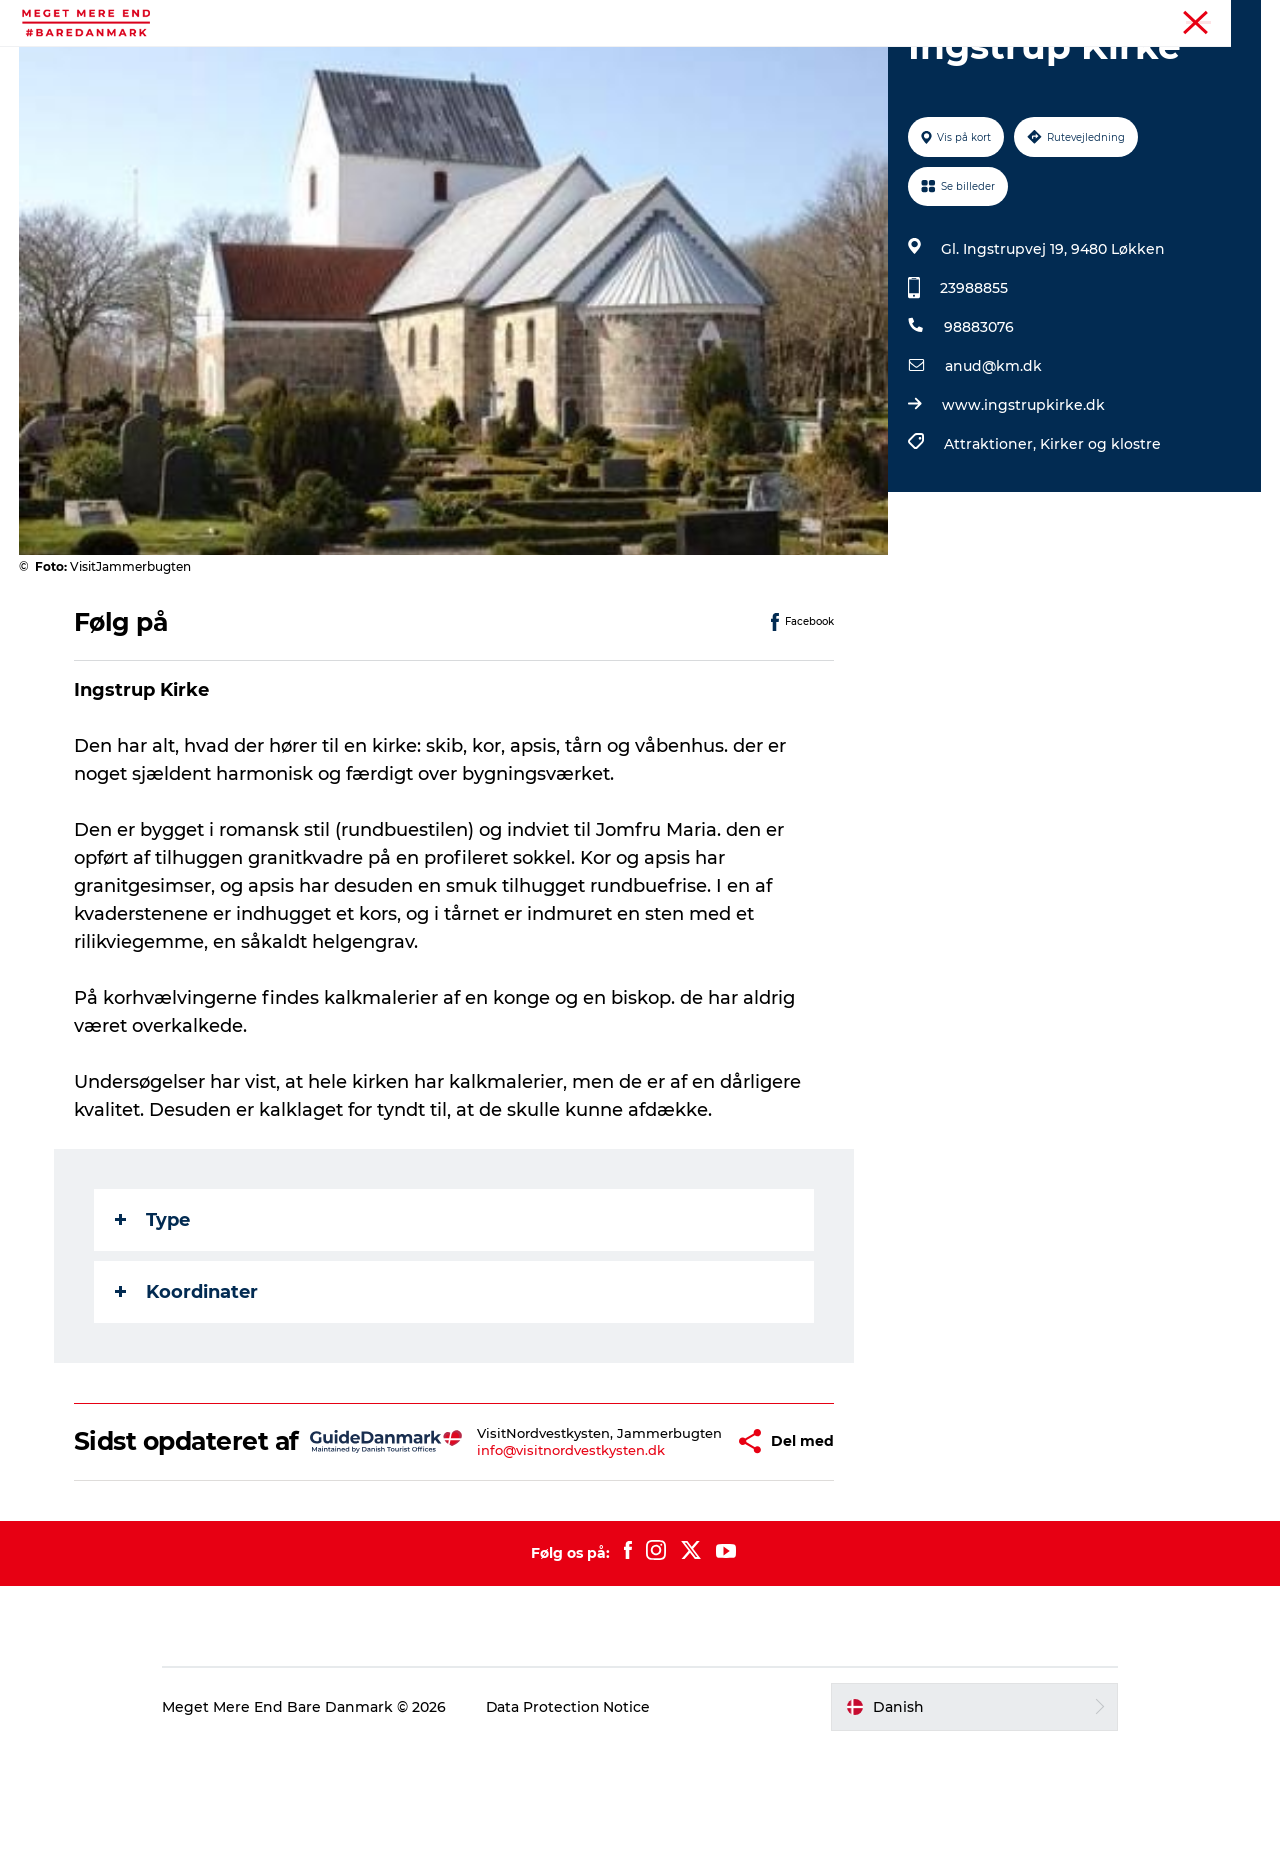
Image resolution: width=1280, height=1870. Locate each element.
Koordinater (186, 1387)
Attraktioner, (992, 539)
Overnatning (839, 64)
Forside (1238, 19)
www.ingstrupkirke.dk (1023, 500)
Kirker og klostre (1100, 539)
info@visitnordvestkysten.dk (542, 1568)
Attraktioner (578, 64)
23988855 (974, 383)
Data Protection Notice (575, 1831)
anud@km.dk (993, 461)
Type (152, 1315)
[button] (690, 1551)
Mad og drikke (708, 64)
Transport (954, 64)
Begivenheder (449, 64)
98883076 (979, 422)
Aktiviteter (328, 64)
